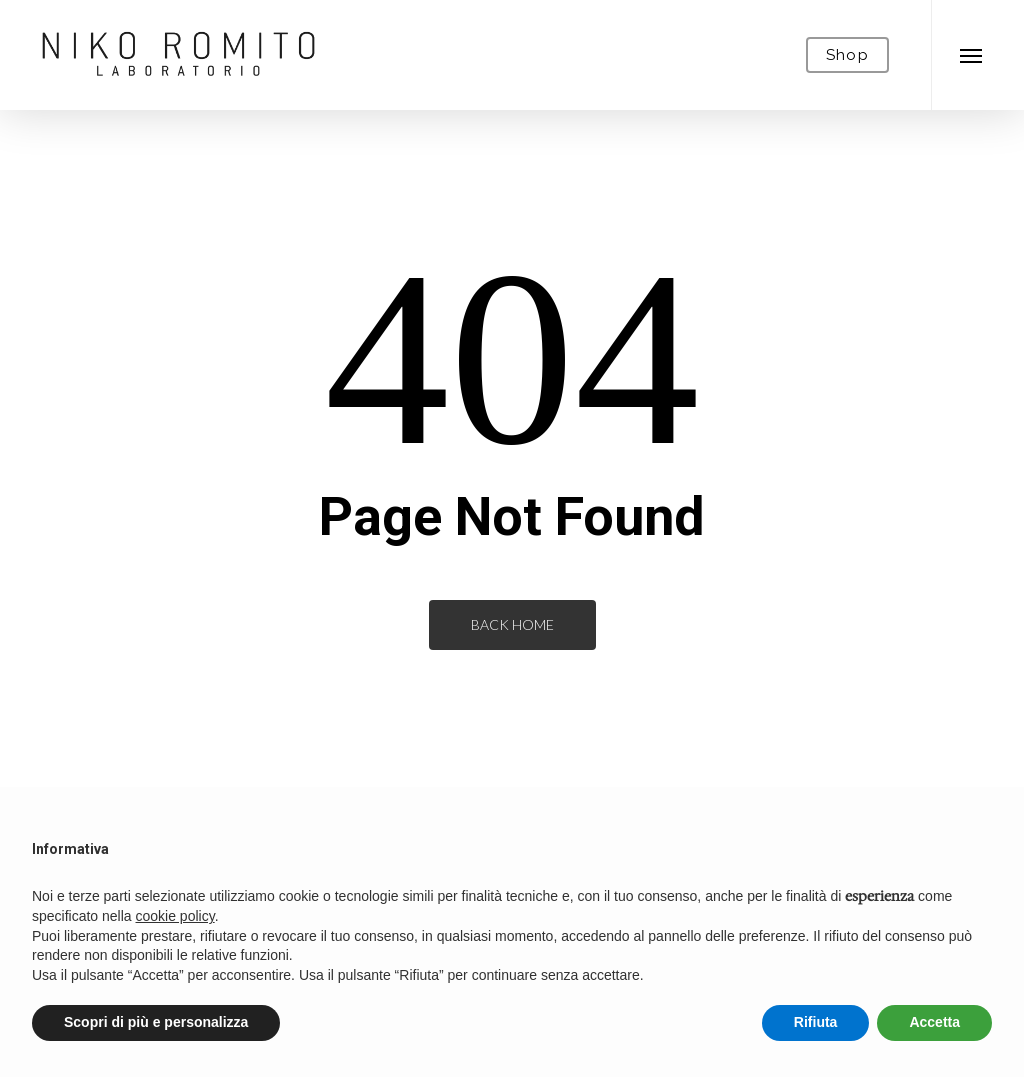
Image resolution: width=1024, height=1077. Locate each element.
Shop (847, 55)
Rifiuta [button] (816, 1022)
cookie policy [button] (175, 916)
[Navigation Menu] (971, 55)
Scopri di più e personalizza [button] (156, 1022)
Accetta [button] (934, 1022)
